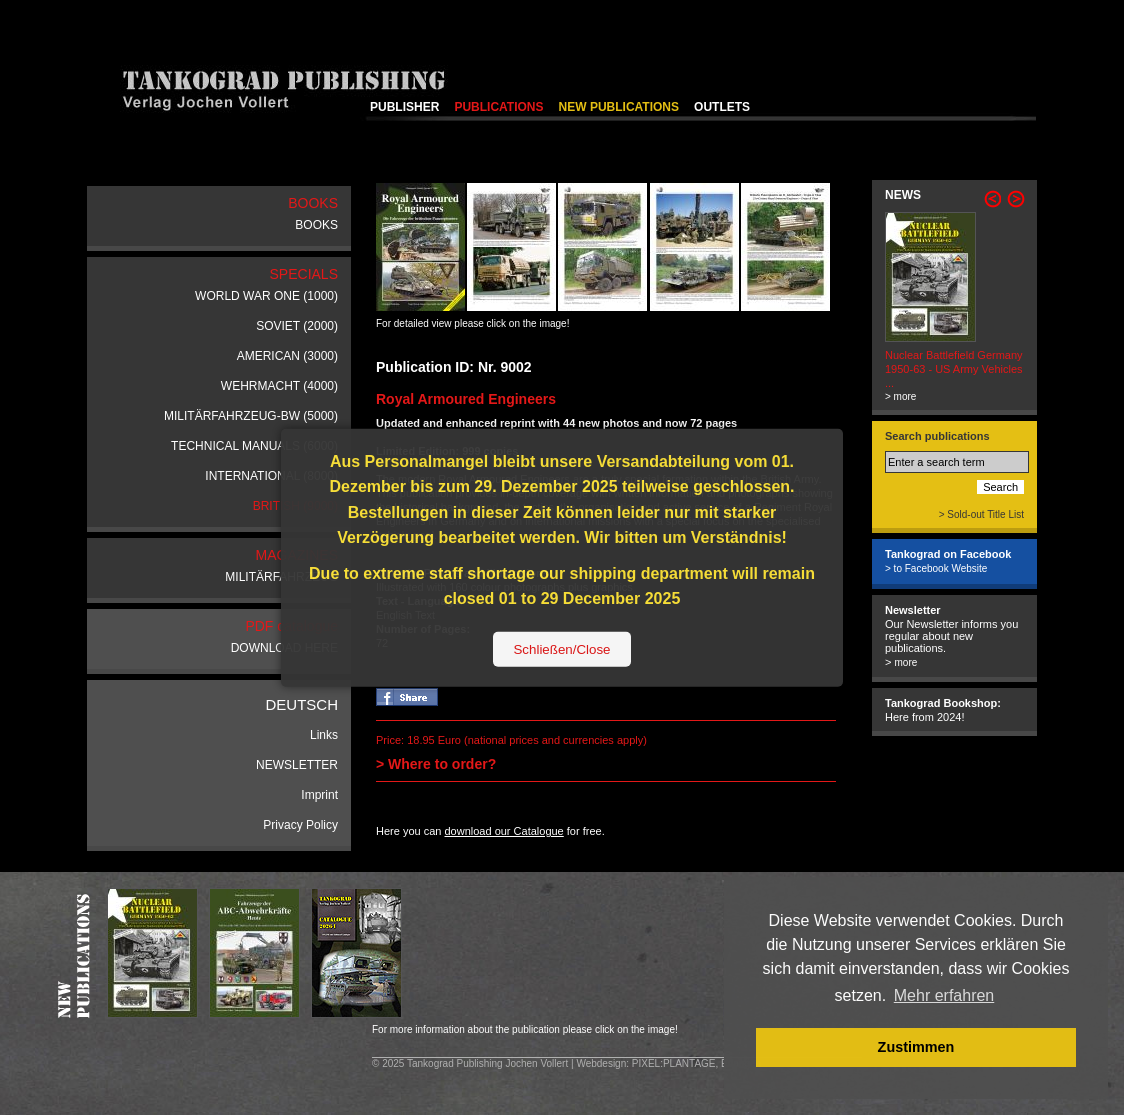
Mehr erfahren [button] (944, 995)
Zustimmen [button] (916, 1047)
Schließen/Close (561, 649)
